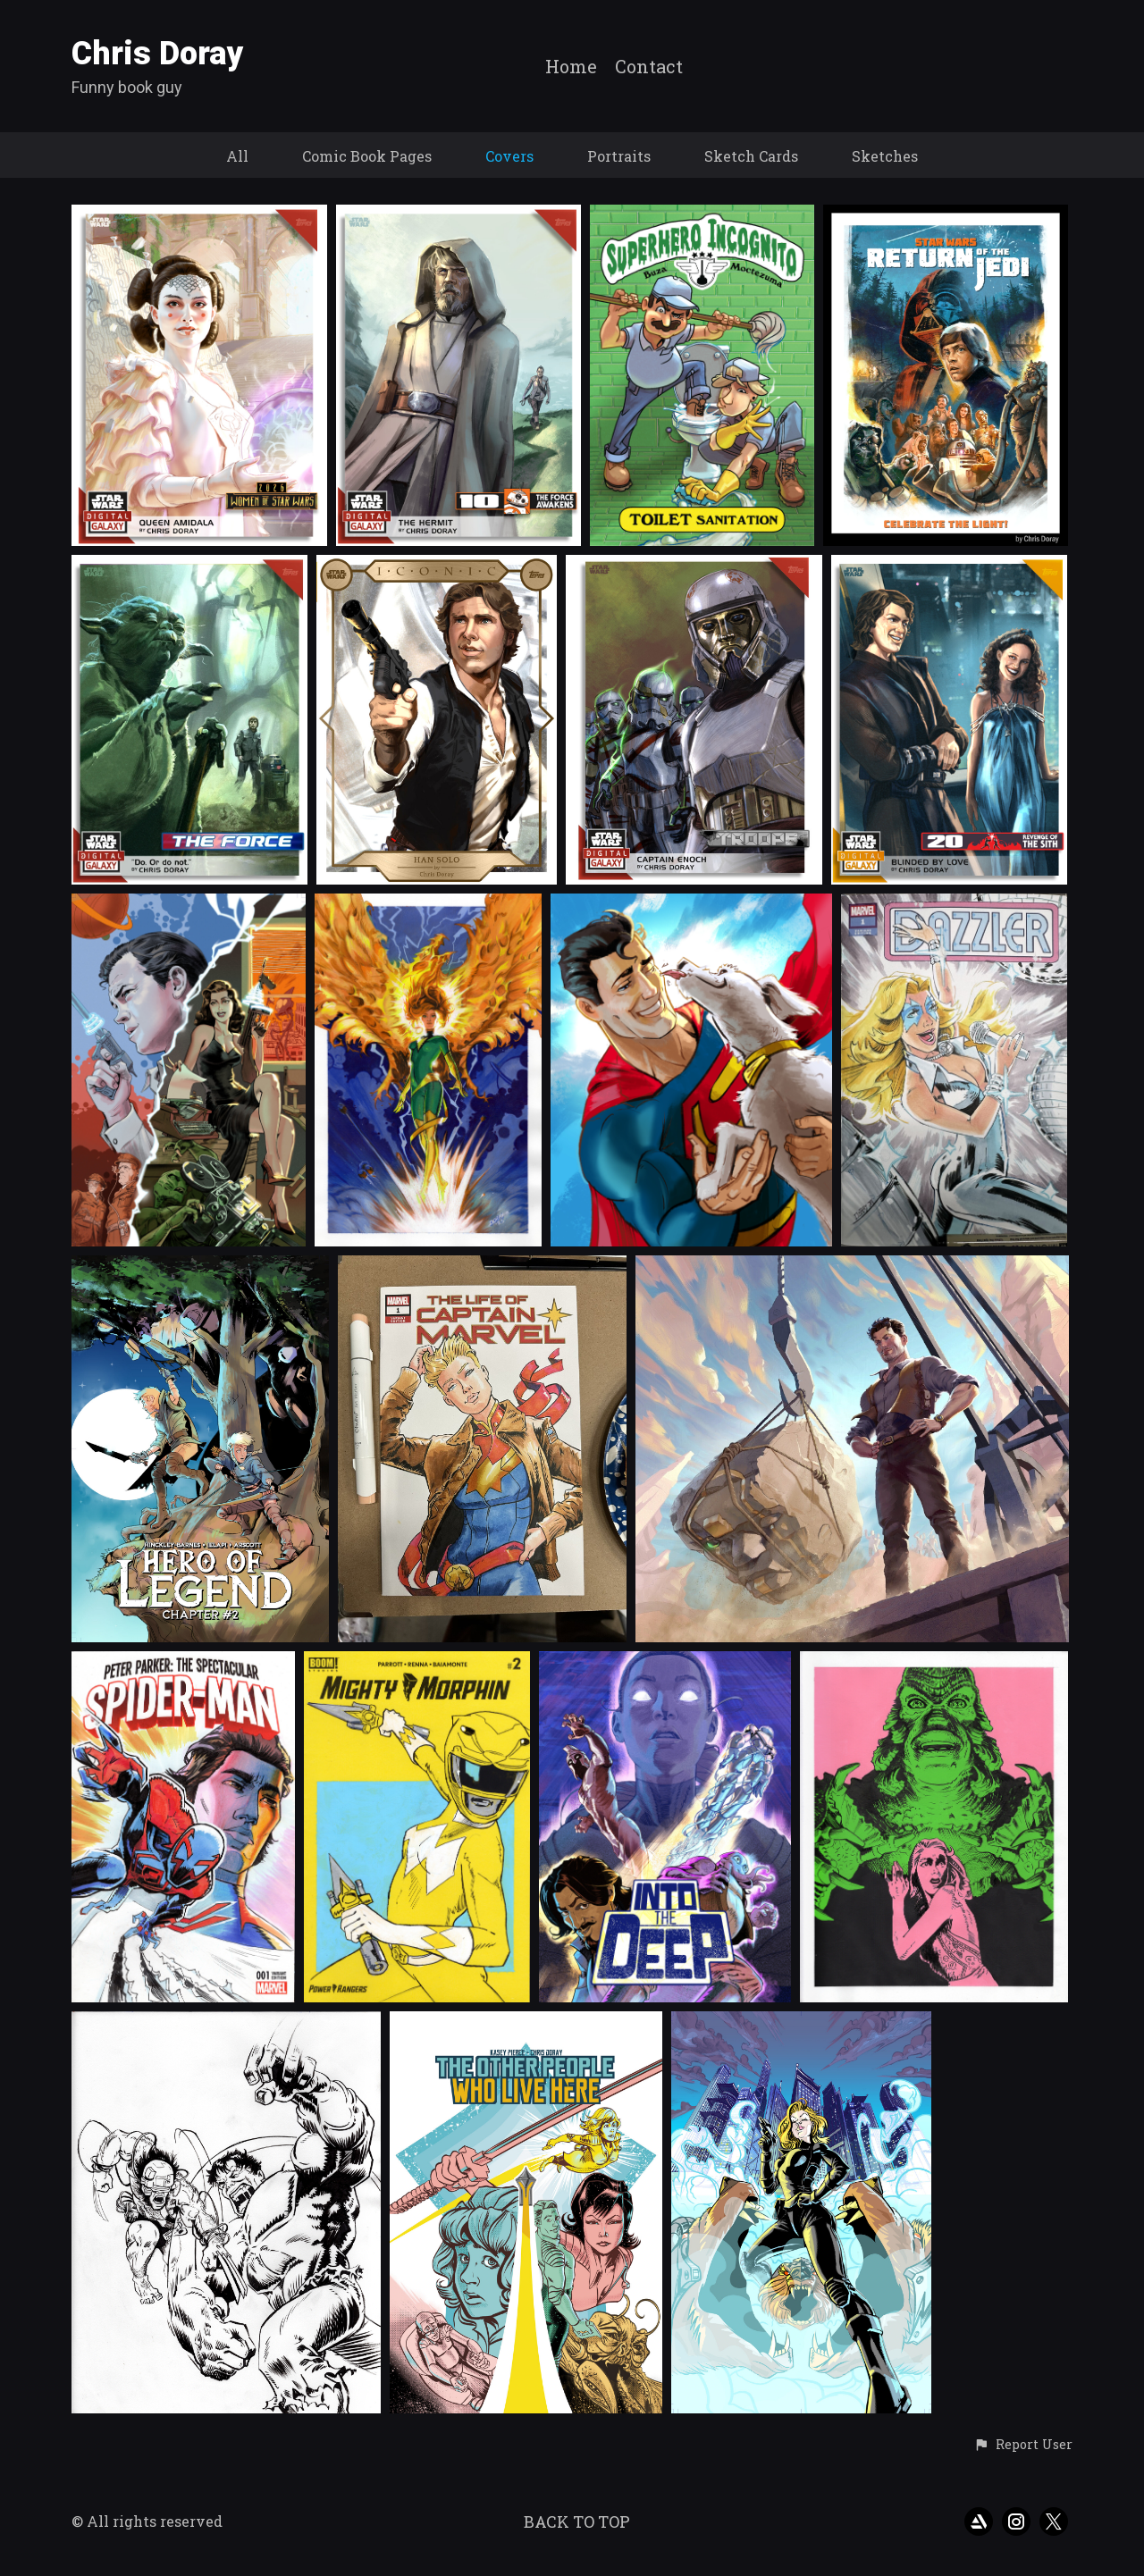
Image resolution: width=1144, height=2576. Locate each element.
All (237, 156)
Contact (649, 67)
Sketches (885, 156)
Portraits (619, 156)
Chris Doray (158, 53)
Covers (509, 156)
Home (571, 67)
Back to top (577, 2521)
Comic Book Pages (367, 156)
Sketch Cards (751, 156)
